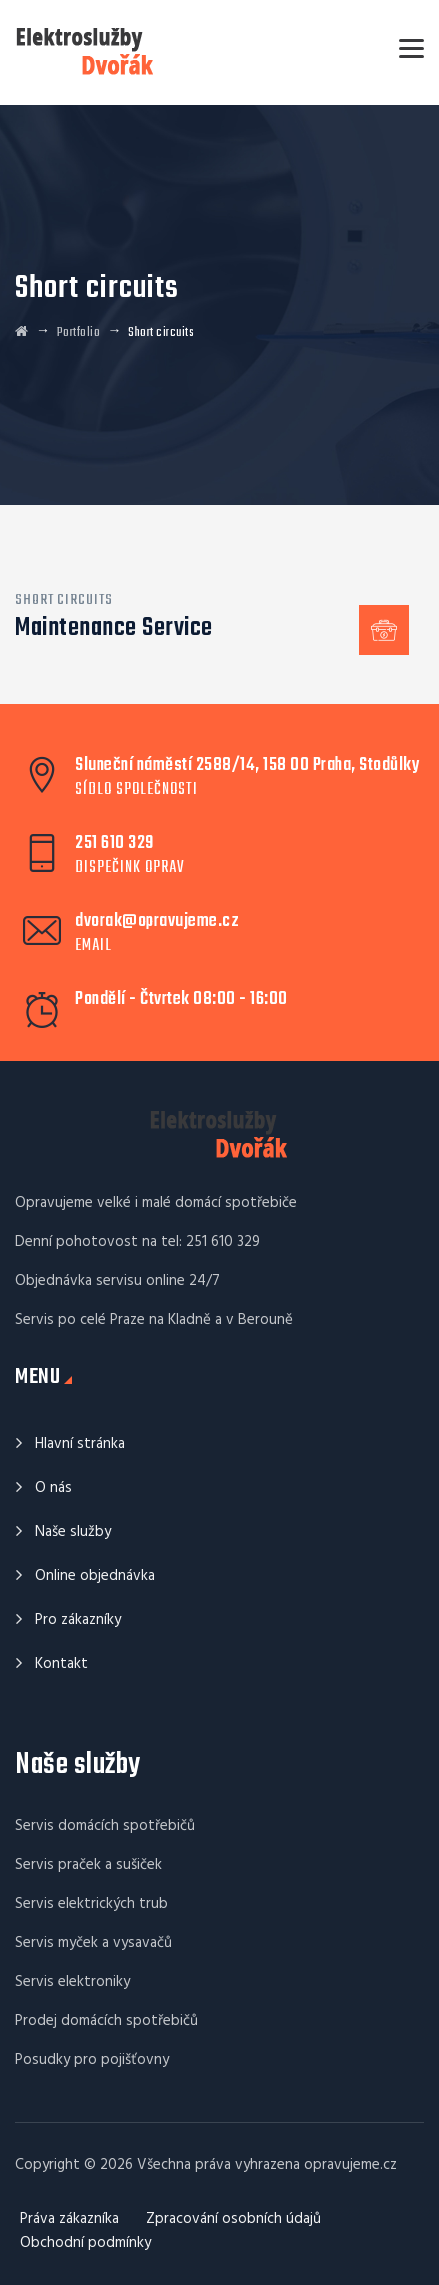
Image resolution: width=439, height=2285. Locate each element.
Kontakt (61, 1664)
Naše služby (73, 1532)
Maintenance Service (114, 628)
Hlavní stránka (80, 1444)
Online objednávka (95, 1576)
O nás (53, 1488)
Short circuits (64, 600)
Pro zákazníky (78, 1620)
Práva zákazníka (69, 2219)
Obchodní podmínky (85, 2243)
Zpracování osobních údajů (233, 2219)
